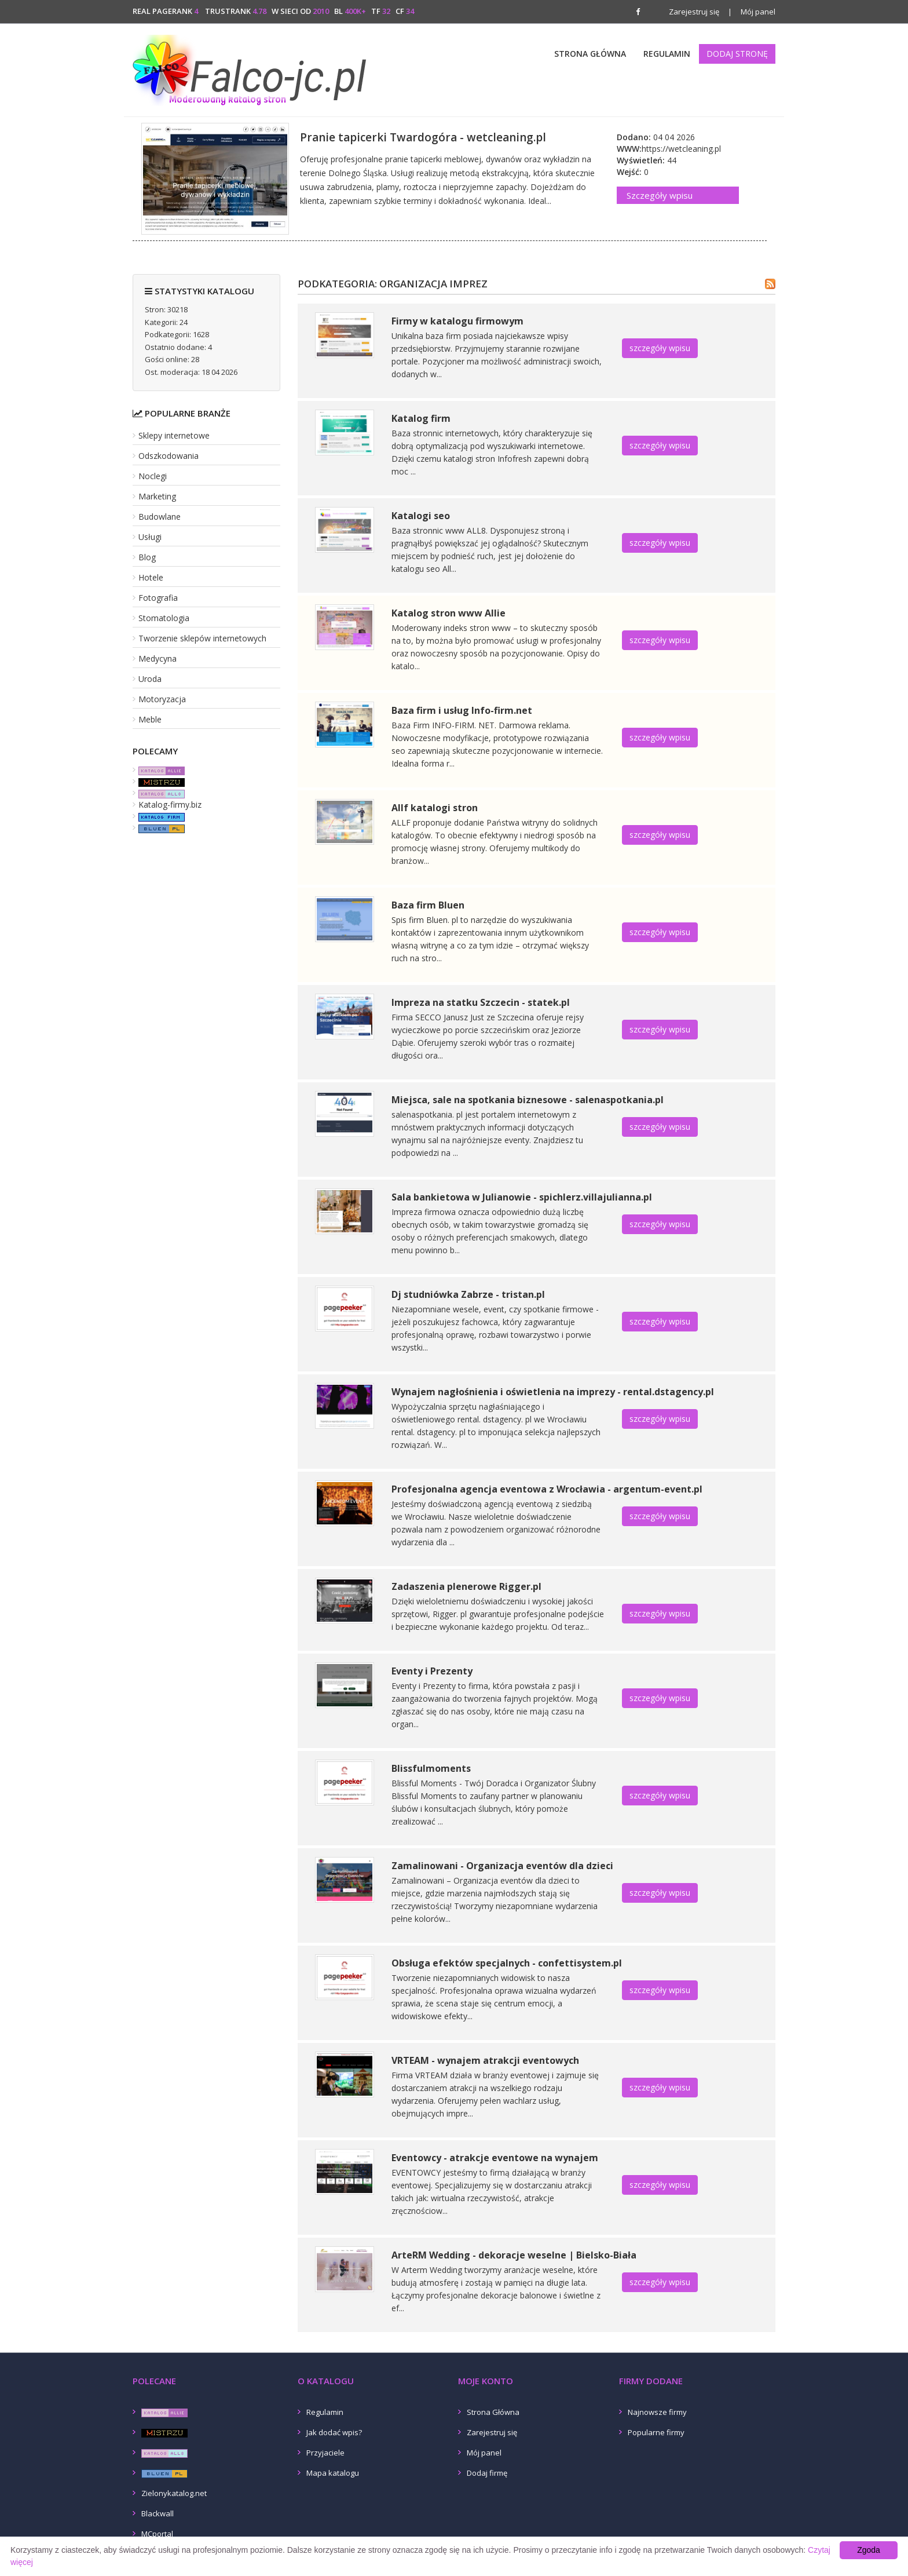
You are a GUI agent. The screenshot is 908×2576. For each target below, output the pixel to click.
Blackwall (157, 2513)
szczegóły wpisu (659, 347)
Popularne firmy (656, 2432)
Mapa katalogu (332, 2473)
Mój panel (751, 11)
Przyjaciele (325, 2452)
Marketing (157, 496)
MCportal (157, 2533)
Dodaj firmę (487, 2473)
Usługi (150, 536)
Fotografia (158, 597)
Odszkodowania (168, 455)
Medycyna (157, 658)
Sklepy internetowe (174, 435)
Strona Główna (590, 53)
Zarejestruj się (694, 11)
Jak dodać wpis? (334, 2432)
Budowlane (159, 516)
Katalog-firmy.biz (170, 804)
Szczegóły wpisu (660, 195)
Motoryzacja (162, 699)
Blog (147, 557)
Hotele (150, 577)
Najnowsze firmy (657, 2412)
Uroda (150, 678)
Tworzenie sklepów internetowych (202, 638)
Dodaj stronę (737, 53)
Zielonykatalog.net (174, 2493)
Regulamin (666, 53)
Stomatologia (163, 617)
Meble (150, 719)
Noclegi (152, 475)
